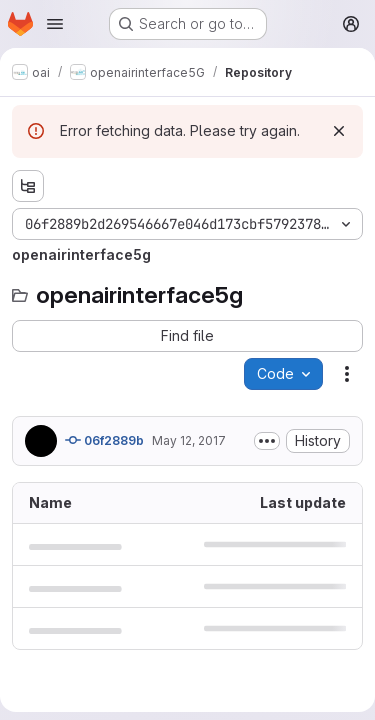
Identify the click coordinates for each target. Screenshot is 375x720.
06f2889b (104, 440)
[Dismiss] (339, 131)
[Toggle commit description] (267, 441)
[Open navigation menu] (55, 24)
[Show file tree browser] (28, 186)
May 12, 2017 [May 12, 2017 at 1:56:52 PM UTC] (189, 440)
